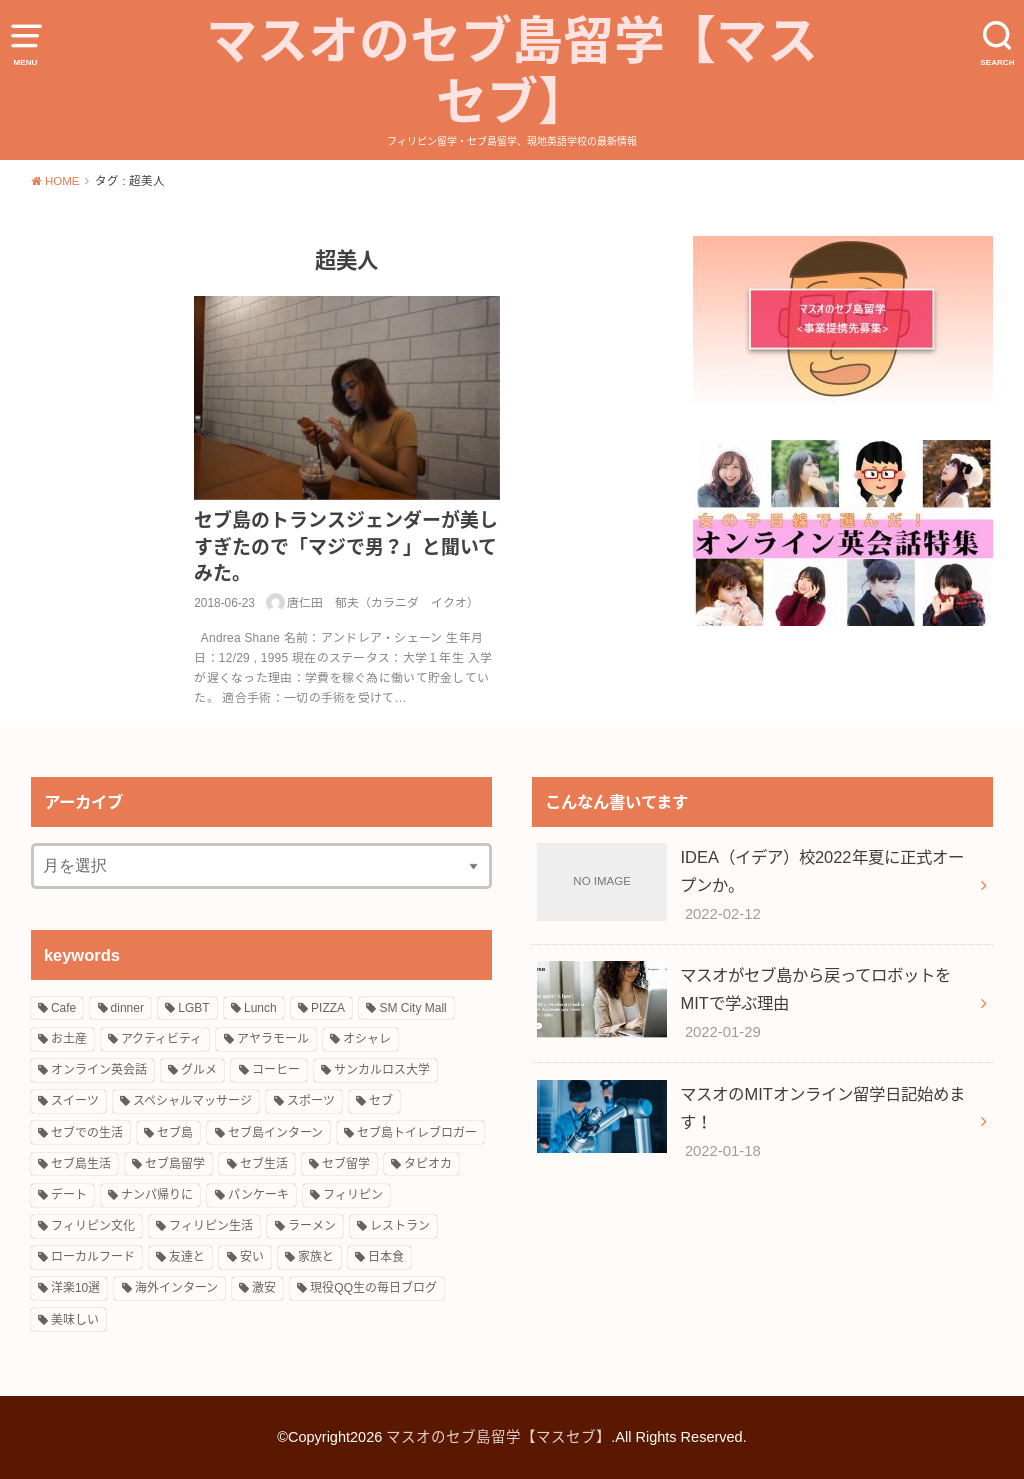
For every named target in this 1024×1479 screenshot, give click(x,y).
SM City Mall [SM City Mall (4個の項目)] (412, 1008)
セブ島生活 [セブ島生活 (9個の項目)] (81, 1164)
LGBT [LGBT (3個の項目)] (193, 1008)
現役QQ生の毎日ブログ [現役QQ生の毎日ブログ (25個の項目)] (373, 1288)
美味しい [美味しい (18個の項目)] (75, 1320)
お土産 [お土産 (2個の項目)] (69, 1039)
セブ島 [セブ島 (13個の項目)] (175, 1133)
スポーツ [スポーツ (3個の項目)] (311, 1101)
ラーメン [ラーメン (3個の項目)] (312, 1226)
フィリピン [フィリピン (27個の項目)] (353, 1195)
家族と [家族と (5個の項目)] (316, 1257)
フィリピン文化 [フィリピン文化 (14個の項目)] (93, 1226)
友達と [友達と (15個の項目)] (187, 1257)
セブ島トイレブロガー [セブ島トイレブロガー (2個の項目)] (417, 1133)
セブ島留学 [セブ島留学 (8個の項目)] (175, 1164)
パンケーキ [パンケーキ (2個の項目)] (258, 1195)
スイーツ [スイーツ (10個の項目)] (75, 1101)
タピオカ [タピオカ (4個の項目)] (428, 1164)
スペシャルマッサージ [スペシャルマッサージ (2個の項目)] (192, 1101)
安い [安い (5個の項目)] (252, 1257)
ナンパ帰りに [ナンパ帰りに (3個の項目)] (157, 1195)
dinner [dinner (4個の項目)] (127, 1008)
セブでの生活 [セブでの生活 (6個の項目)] (87, 1133)
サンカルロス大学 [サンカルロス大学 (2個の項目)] (382, 1070)
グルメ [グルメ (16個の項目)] (199, 1070)
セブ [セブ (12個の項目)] (381, 1101)
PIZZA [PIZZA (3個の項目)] (328, 1008)
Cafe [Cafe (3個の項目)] (63, 1008)
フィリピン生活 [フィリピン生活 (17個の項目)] (211, 1226)
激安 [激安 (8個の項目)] (264, 1288)
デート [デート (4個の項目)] (69, 1195)
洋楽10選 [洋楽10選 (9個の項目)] (75, 1288)
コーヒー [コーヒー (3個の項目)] (276, 1070)
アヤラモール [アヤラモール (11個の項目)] (273, 1039)
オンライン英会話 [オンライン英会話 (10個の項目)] (99, 1070)
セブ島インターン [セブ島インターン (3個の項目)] (275, 1133)
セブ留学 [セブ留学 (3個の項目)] (346, 1164)
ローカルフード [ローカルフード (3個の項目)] (93, 1257)
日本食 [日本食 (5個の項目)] (386, 1257)
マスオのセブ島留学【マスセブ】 (512, 72)
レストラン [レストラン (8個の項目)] (400, 1226)
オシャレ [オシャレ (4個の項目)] (367, 1039)
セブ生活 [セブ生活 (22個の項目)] (264, 1164)
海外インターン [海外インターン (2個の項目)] (176, 1288)
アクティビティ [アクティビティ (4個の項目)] (161, 1039)
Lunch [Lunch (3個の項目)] (260, 1008)
